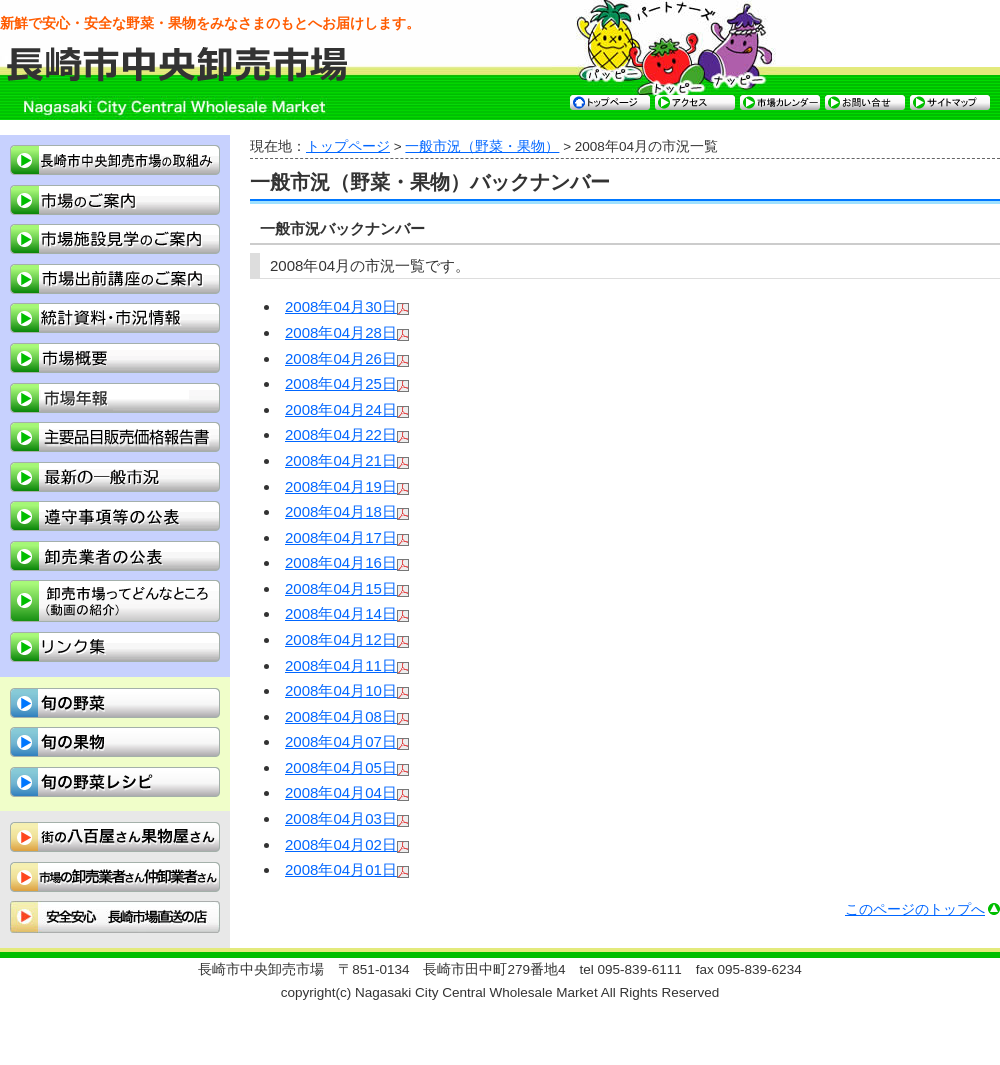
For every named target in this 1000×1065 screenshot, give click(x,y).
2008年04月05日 (341, 767)
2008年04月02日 (341, 844)
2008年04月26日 (341, 358)
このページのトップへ (915, 909)
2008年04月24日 (341, 409)
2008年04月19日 (341, 486)
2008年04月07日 (341, 741)
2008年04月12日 (341, 639)
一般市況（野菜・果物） (482, 146)
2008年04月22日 (341, 434)
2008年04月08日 (341, 716)
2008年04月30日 (341, 306)
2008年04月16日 (341, 562)
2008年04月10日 (341, 690)
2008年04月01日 (341, 869)
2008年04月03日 (341, 818)
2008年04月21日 (341, 460)
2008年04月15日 (341, 588)
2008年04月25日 (341, 383)
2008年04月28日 (341, 332)
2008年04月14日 (341, 613)
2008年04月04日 (341, 792)
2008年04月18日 (341, 511)
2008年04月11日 (341, 665)
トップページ (348, 146)
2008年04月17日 (341, 537)
